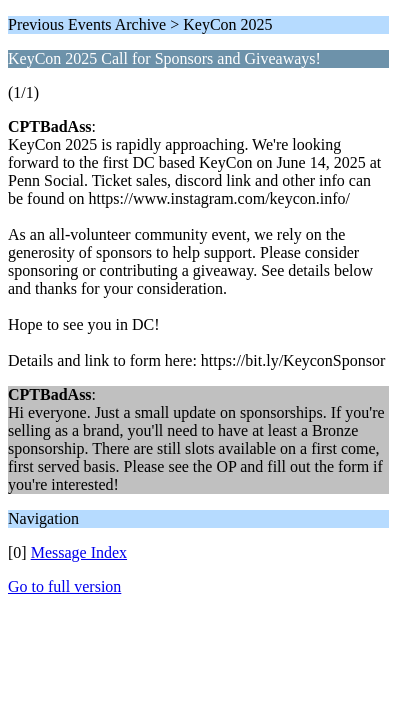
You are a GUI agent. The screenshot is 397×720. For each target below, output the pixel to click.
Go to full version (64, 586)
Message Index (79, 552)
